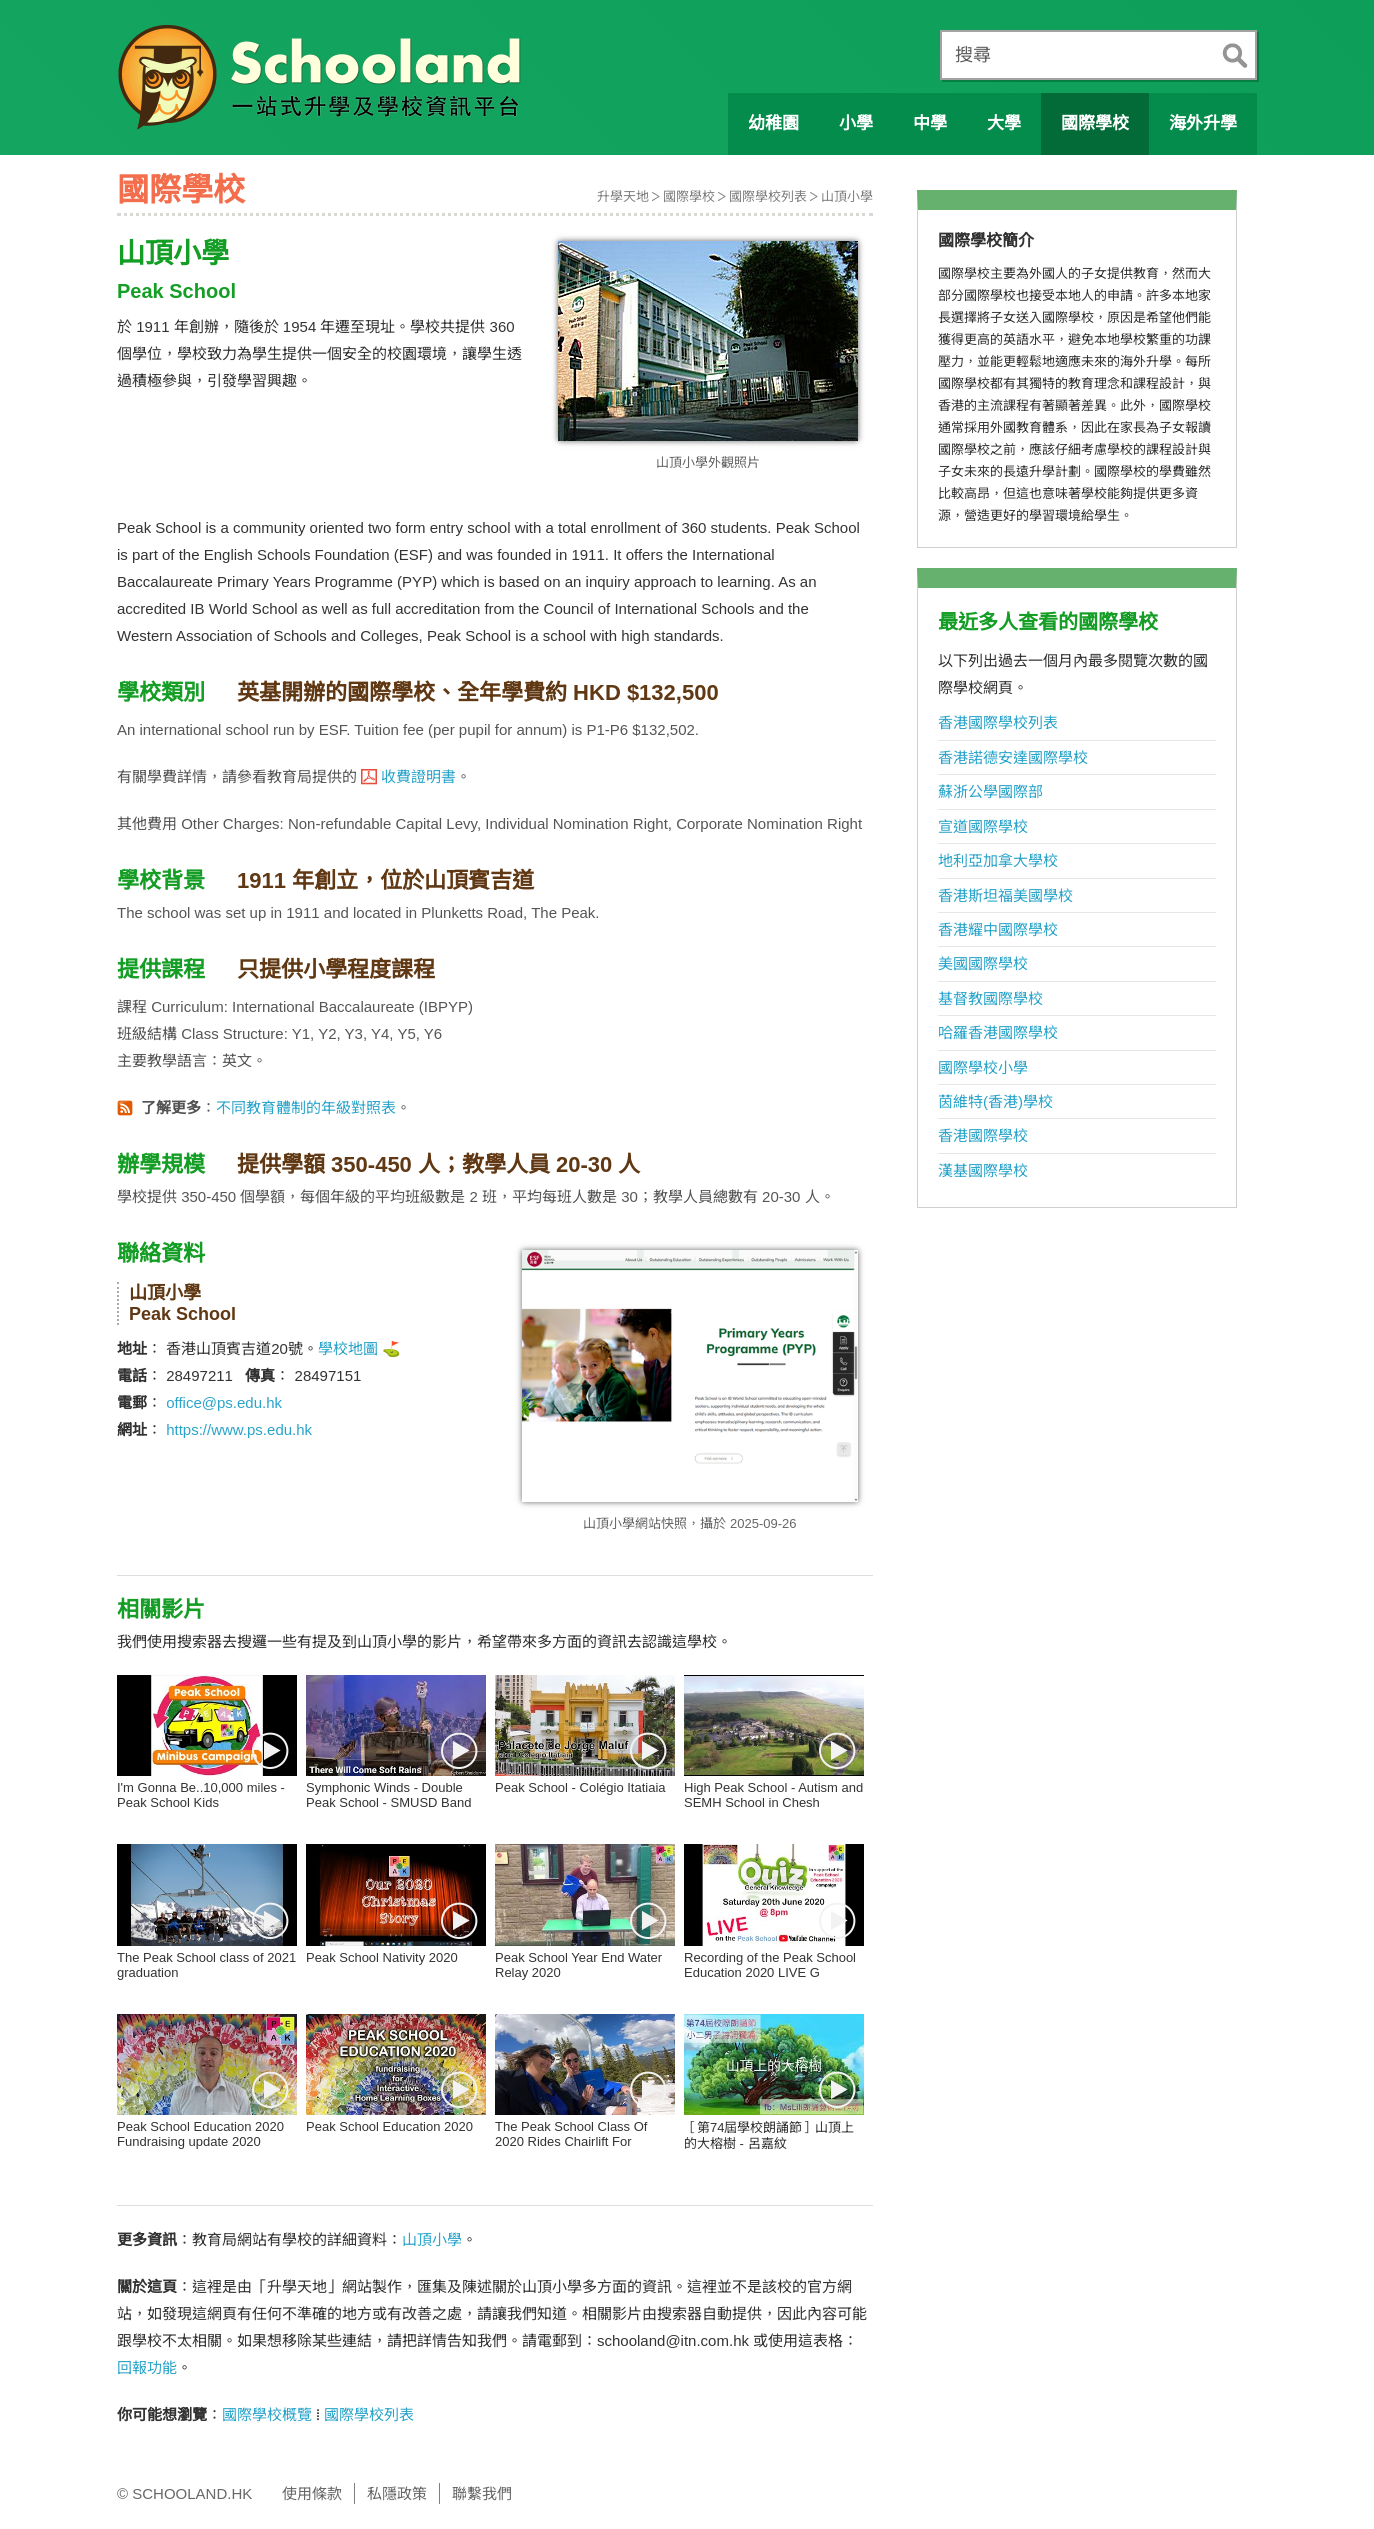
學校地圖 (348, 1348)
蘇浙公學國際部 (990, 791)
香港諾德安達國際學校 (1013, 757)
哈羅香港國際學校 (998, 1032)
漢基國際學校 (983, 1170)
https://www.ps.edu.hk (239, 1429)
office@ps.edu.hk (224, 1402)
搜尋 (973, 55)
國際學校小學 (983, 1067)
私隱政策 (397, 2493)
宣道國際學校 (983, 826)
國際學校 (689, 196)
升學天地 (623, 196)
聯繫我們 (482, 2493)
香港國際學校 (983, 1135)
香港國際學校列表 (998, 722)
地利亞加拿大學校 (998, 860)
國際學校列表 (768, 196)
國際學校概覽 (267, 2414)
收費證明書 (418, 776)
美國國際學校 (983, 963)
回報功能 (147, 2367)
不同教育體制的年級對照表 (306, 1107)
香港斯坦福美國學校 (1005, 895)
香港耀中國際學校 (998, 929)
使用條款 (312, 2493)
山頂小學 (847, 196)
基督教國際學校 (990, 998)
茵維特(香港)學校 (995, 1101)
